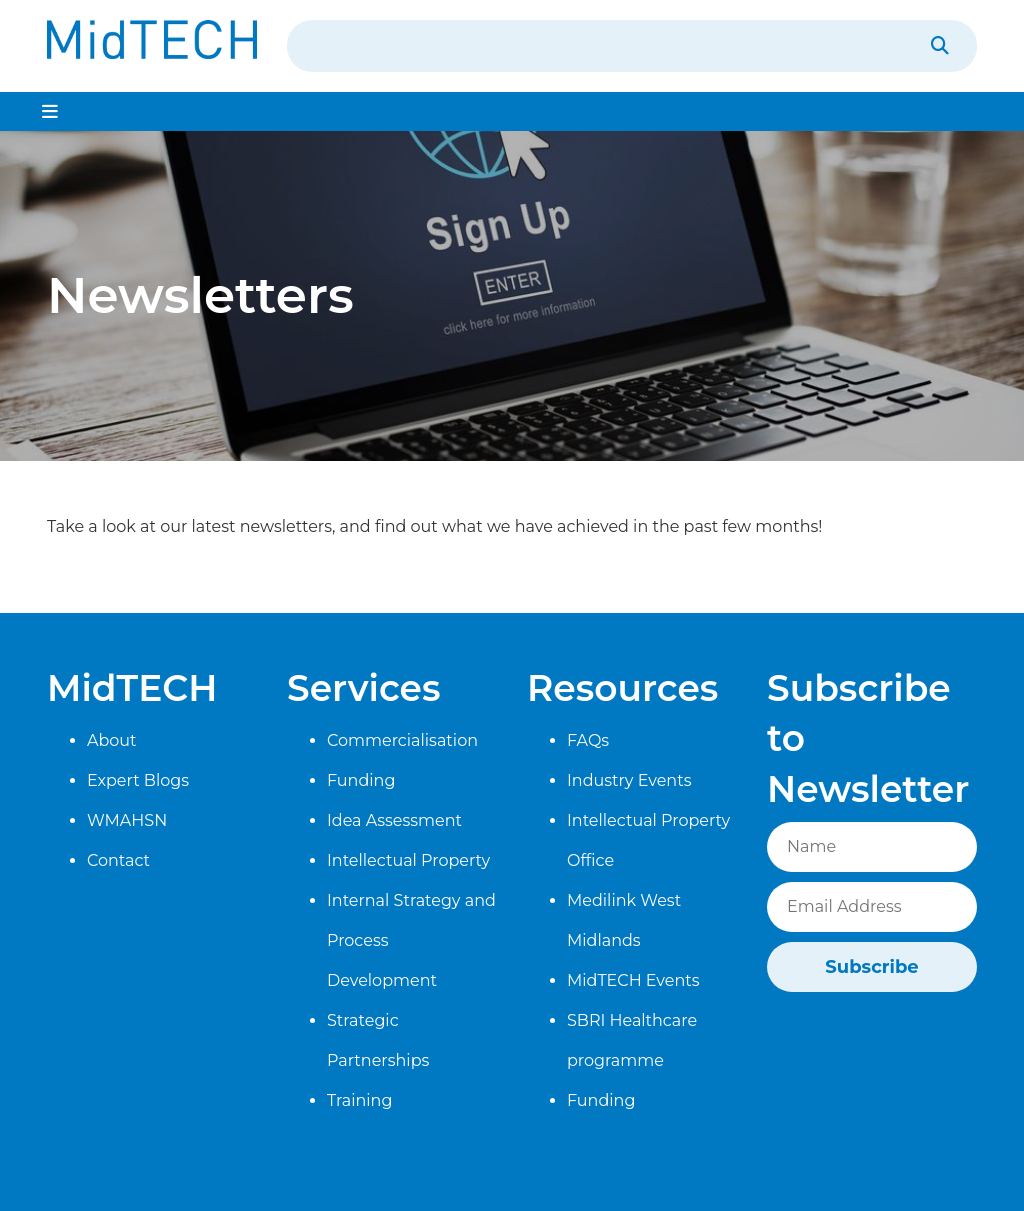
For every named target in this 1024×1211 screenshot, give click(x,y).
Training (359, 1100)
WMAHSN (127, 820)
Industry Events (629, 780)
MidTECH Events (633, 980)
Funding (361, 780)
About (112, 740)
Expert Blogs (138, 780)
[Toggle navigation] (50, 111)
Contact (118, 860)
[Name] (872, 847)
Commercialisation (402, 740)
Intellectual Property (408, 860)
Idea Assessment (394, 820)
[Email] (872, 907)
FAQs (588, 740)
